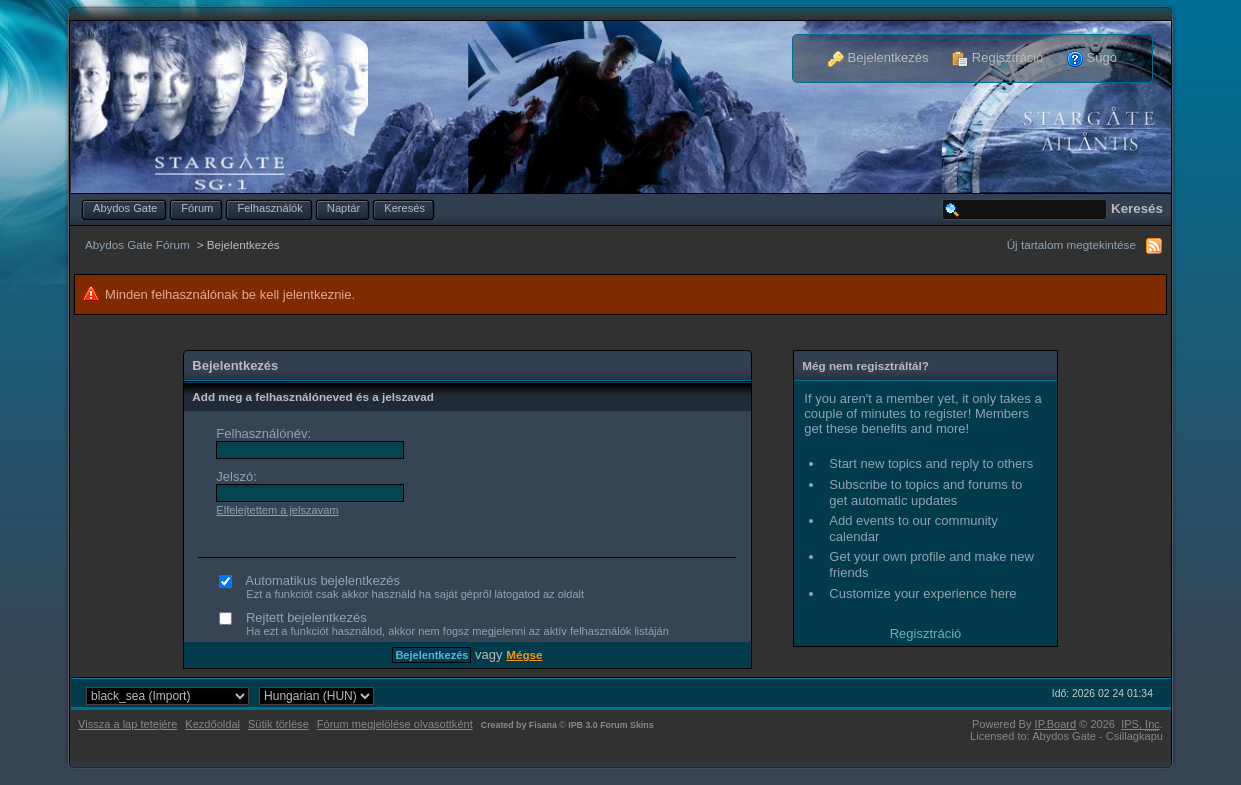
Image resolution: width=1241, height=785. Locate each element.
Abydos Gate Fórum (137, 244)
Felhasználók (269, 208)
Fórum (197, 208)
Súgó (1092, 57)
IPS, (1140, 724)
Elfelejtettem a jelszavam (277, 510)
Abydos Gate (125, 208)
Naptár (343, 208)
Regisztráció (997, 57)
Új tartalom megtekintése (1071, 244)
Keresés (404, 208)
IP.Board (1056, 724)
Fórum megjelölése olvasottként (395, 724)
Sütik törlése (278, 724)
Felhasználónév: (263, 433)
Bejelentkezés (878, 57)
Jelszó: (236, 476)
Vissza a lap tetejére (127, 724)
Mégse (524, 654)
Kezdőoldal (212, 724)
